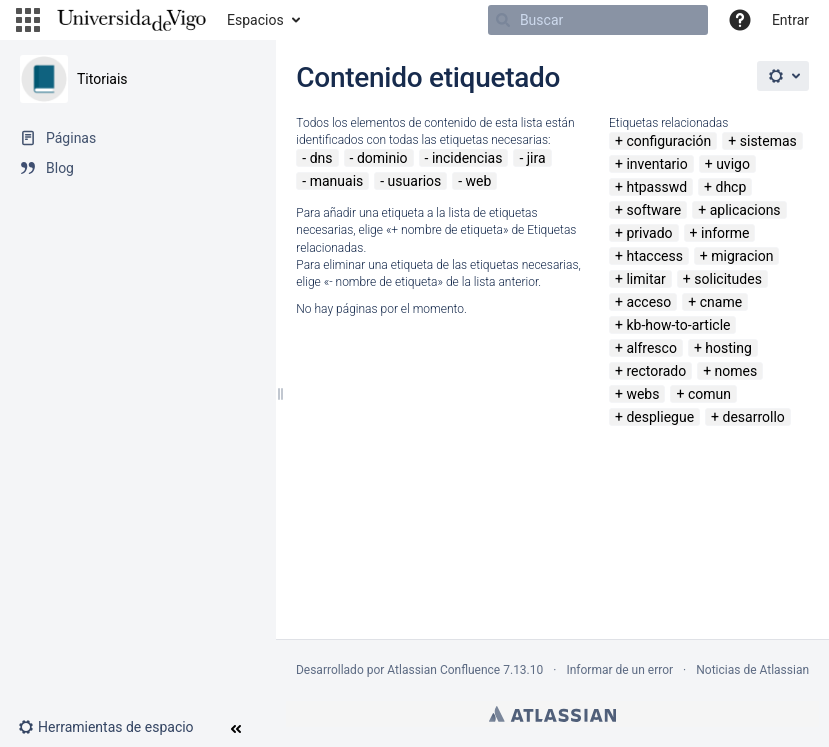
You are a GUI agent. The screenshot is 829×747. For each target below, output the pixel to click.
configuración (668, 141)
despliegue (660, 417)
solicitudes (728, 279)
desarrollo (754, 417)
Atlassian (552, 714)
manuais (337, 181)
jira (536, 158)
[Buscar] (598, 20)
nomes (736, 371)
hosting (728, 348)
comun (709, 394)
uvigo (733, 164)
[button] (28, 20)
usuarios (415, 181)
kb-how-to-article (678, 325)
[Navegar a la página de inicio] (131, 20)
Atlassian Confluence (443, 670)
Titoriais (102, 79)
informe (725, 233)
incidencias (467, 158)
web (479, 181)
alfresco (651, 348)
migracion (742, 256)
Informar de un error (619, 670)
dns (321, 158)
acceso (648, 302)
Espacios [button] (255, 20)
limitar (645, 279)
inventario (656, 164)
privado (649, 233)
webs (642, 394)
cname (721, 302)
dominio (382, 158)
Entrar (790, 20)
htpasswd (656, 187)
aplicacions (745, 210)
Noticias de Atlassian (752, 670)
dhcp (730, 187)
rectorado (656, 371)
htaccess (654, 256)
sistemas (768, 141)
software (653, 210)
